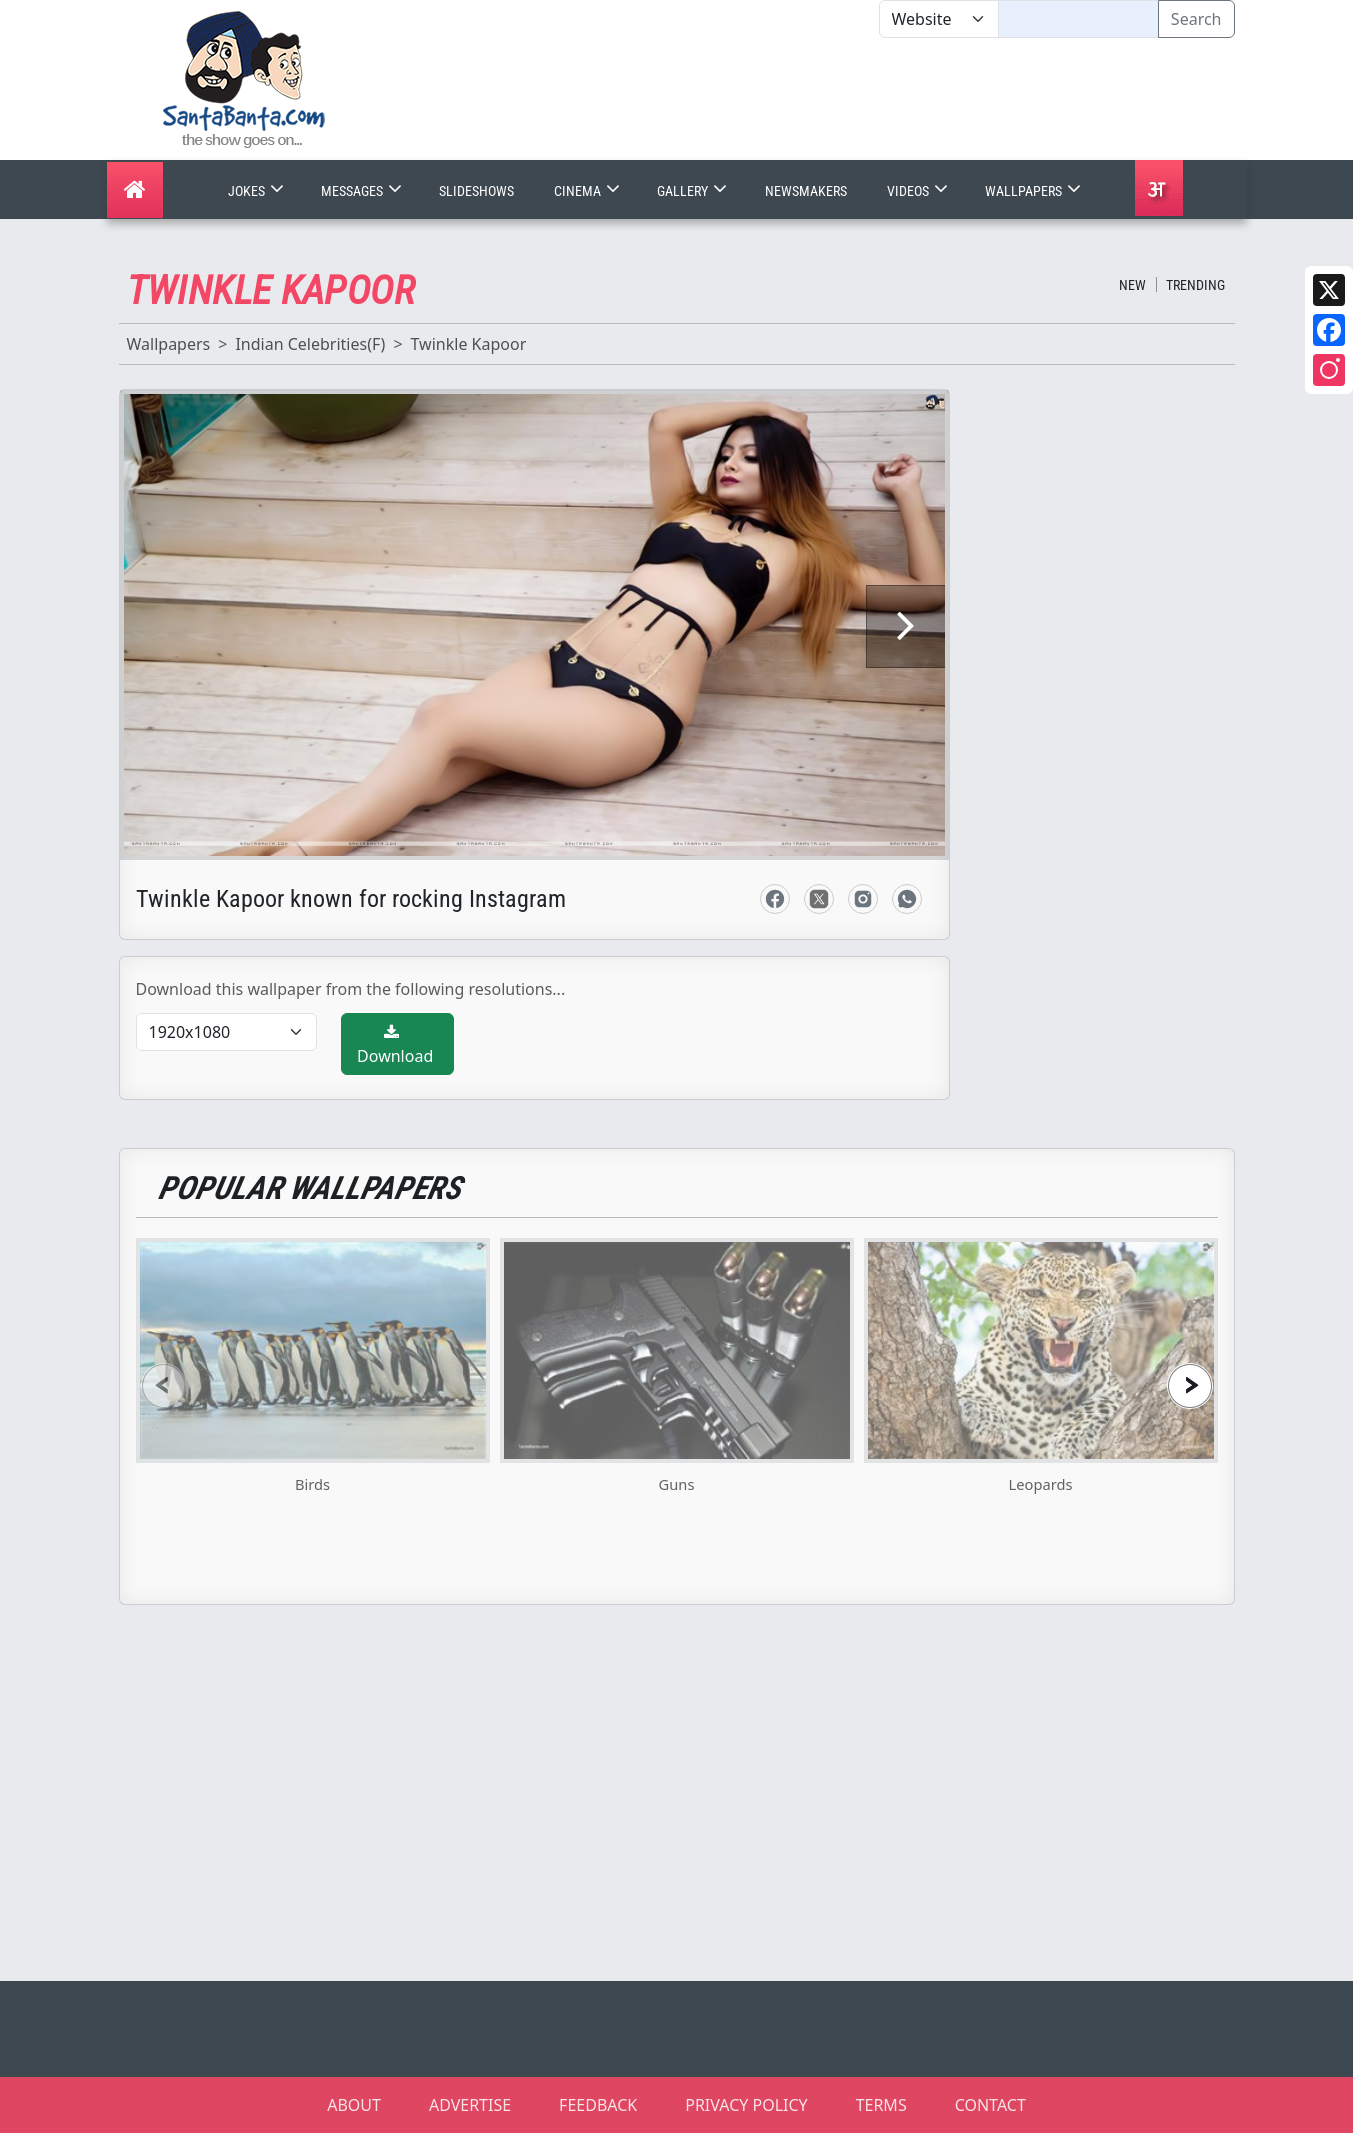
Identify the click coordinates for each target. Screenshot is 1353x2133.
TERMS (881, 2105)
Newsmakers (806, 191)
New (1132, 285)
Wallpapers (1035, 191)
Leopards (1041, 1484)
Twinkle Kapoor (469, 344)
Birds (312, 1484)
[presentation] (164, 1385)
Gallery (694, 191)
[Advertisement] (879, 99)
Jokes (258, 191)
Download (395, 1045)
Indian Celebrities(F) (310, 344)
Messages (363, 191)
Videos (919, 191)
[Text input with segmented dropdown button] (1078, 19)
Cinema (589, 191)
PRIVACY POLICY (746, 2105)
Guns (677, 1484)
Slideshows (476, 191)
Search (1196, 19)
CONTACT (990, 2105)
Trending (1195, 285)
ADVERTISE (470, 2105)
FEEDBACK (598, 2105)
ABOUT (354, 2105)
